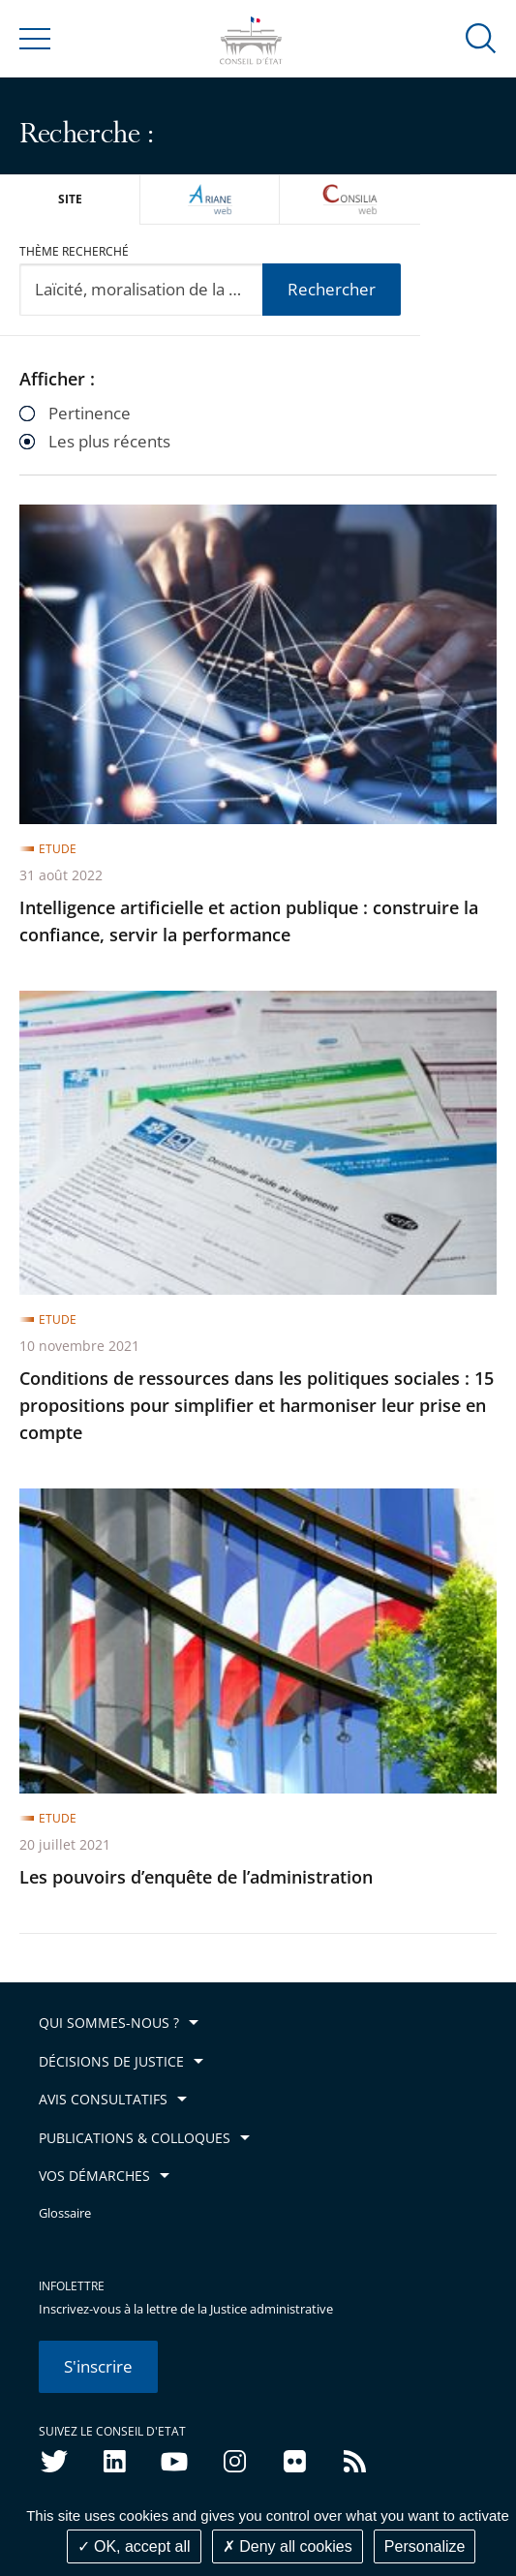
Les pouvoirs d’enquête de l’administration (196, 1876)
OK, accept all (134, 2546)
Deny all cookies (287, 2546)
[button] (481, 37)
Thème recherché (74, 251)
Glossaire (65, 2213)
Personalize (425, 2546)
